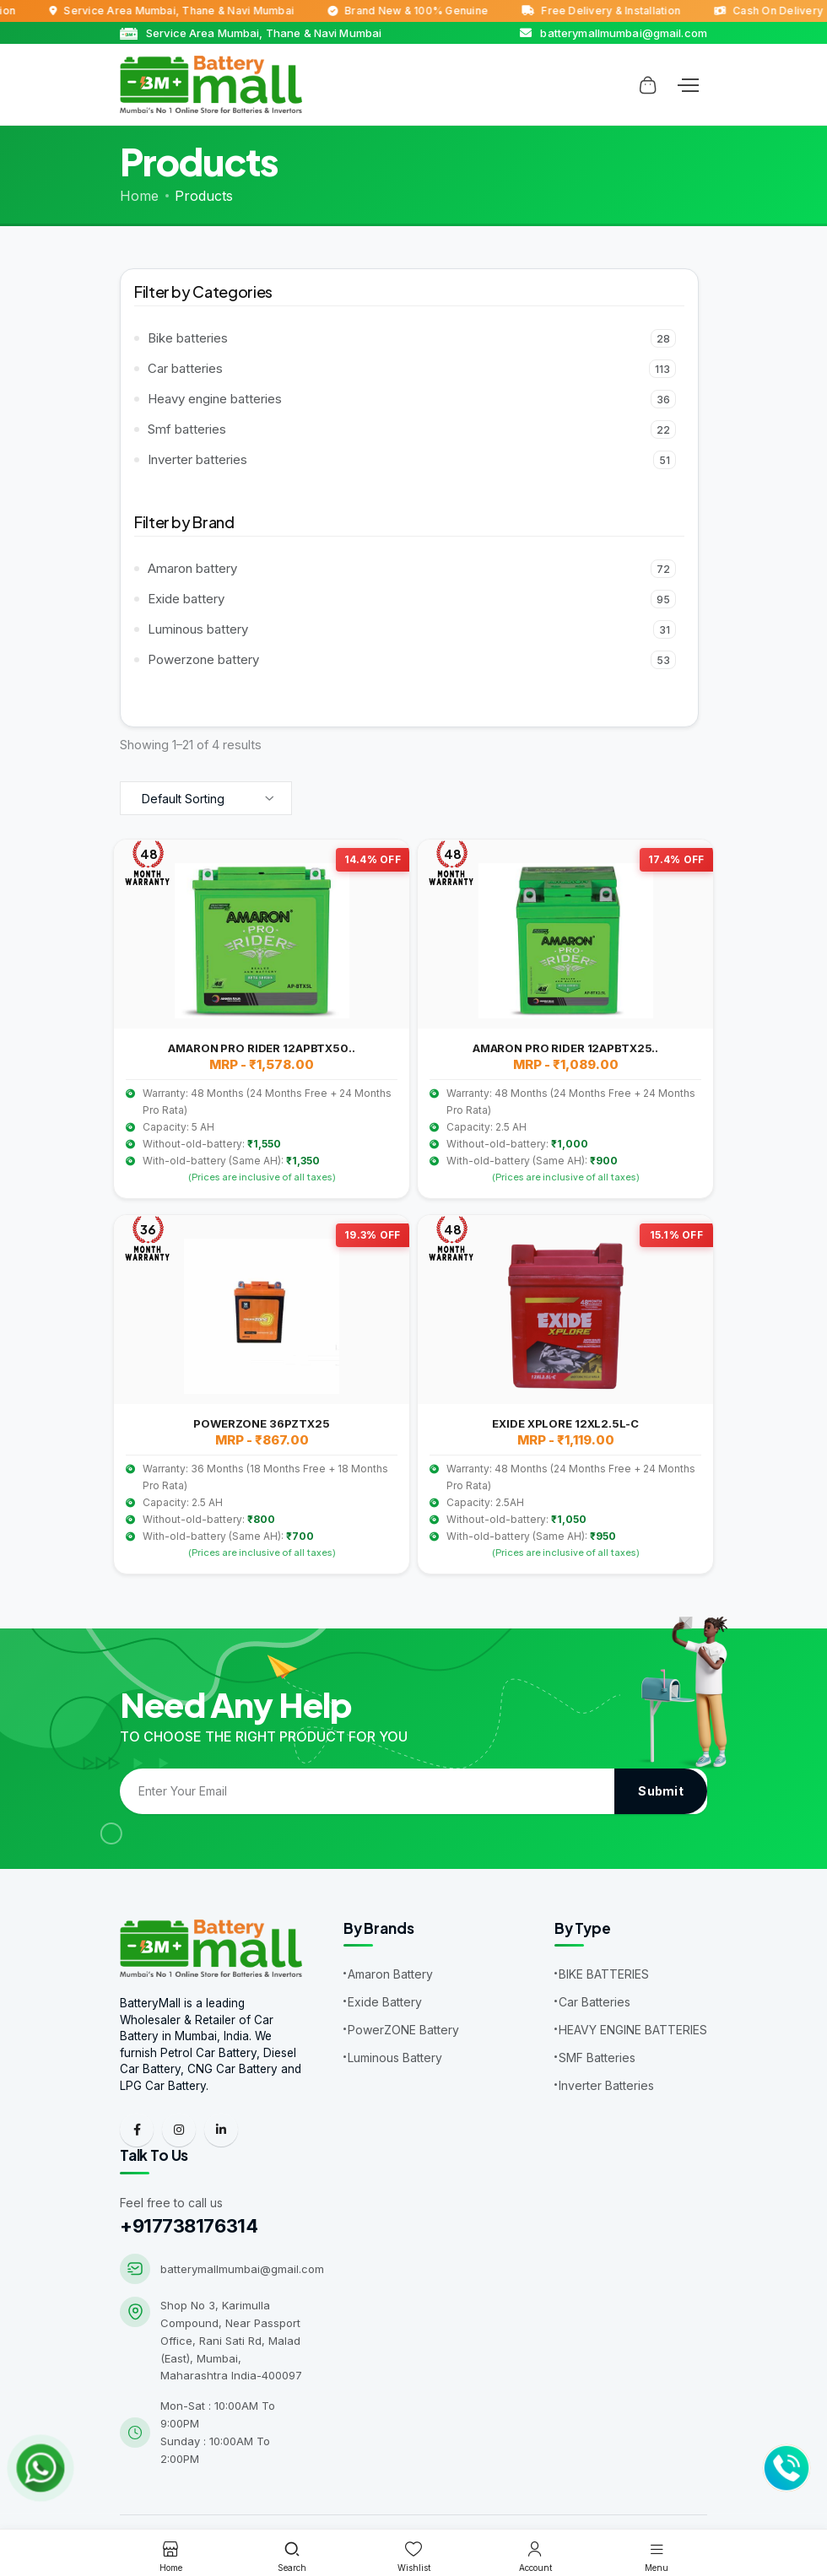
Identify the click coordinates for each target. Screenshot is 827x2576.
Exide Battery (385, 2002)
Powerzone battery (412, 660)
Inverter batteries (412, 460)
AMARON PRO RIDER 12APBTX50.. (261, 1048)
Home (139, 195)
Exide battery (412, 599)
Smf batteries (412, 429)
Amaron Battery (390, 1974)
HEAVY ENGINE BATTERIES (633, 2029)
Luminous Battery (395, 2057)
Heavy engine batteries (412, 399)
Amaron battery (412, 568)
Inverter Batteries (606, 2085)
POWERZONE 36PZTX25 (261, 1423)
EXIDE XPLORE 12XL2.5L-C (565, 1423)
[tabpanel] (413, 1210)
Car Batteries (594, 2002)
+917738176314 (188, 2229)
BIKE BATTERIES (604, 1974)
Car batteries (412, 368)
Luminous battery (412, 629)
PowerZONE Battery (403, 2029)
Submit (661, 1791)
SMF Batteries (597, 2057)
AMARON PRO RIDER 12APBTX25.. (565, 1048)
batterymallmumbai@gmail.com (242, 2272)
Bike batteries (412, 338)
